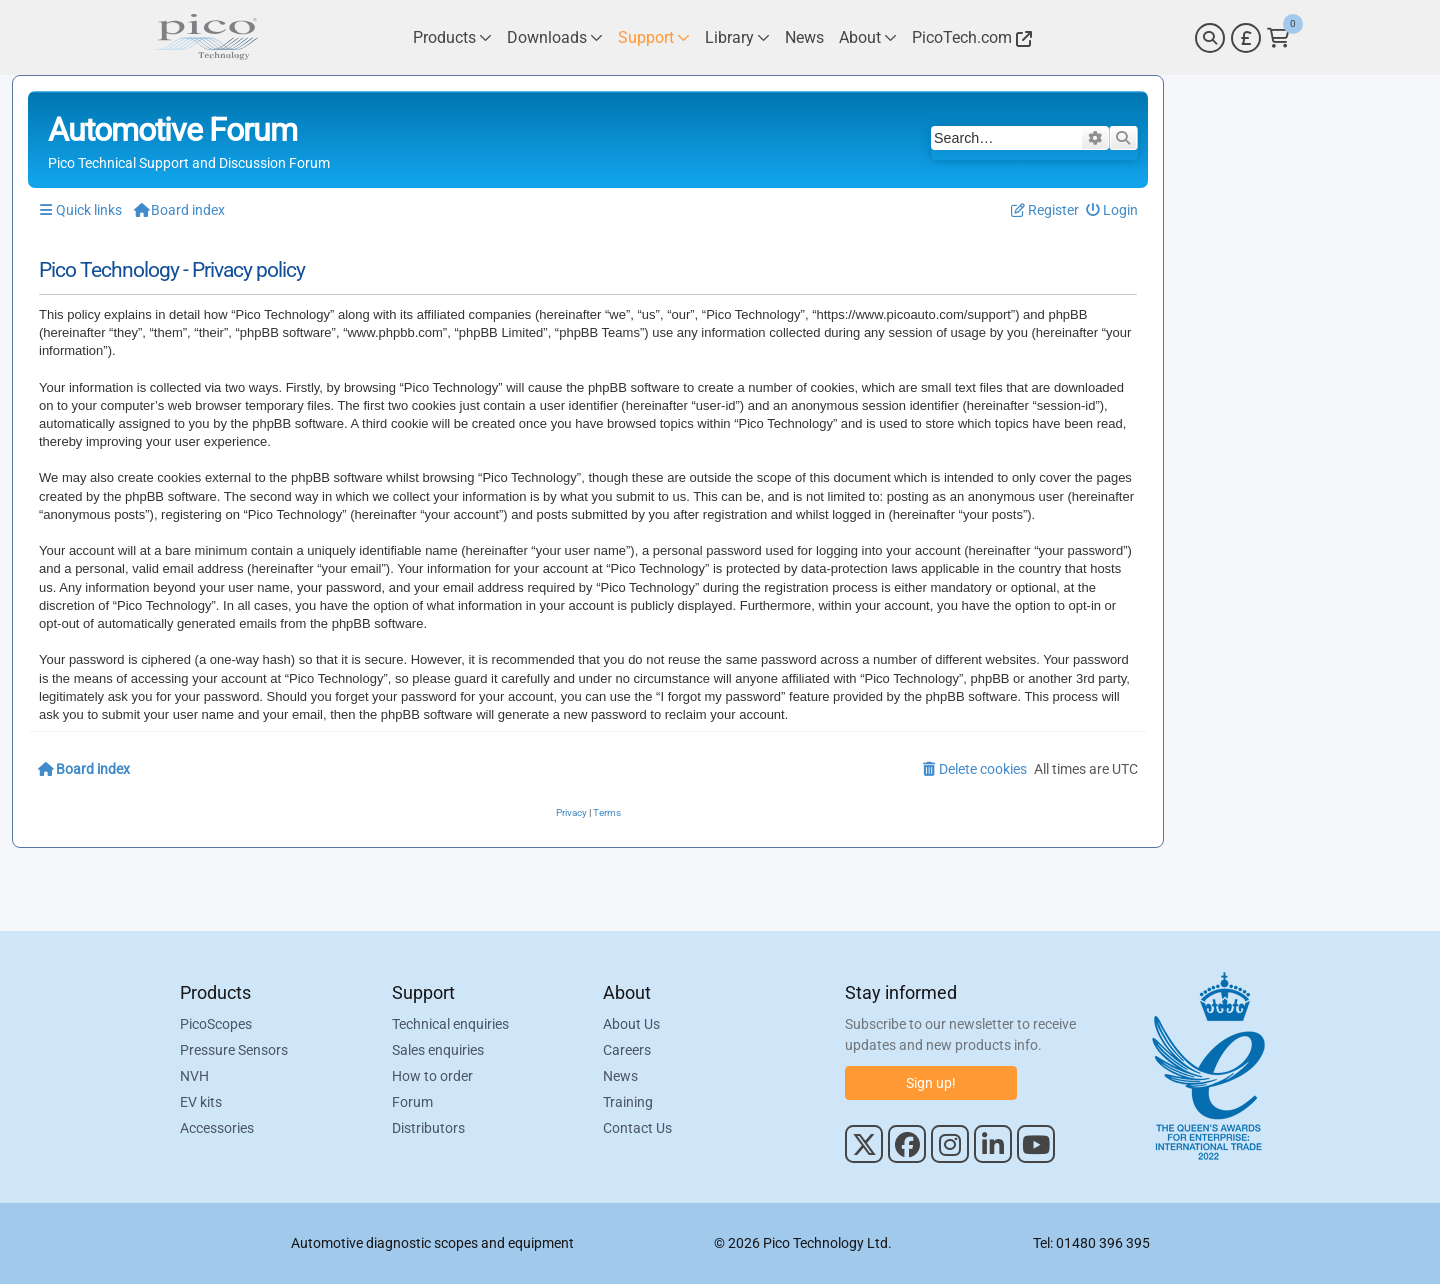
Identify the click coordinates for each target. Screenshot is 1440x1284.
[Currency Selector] (1246, 38)
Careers (627, 1050)
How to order (432, 1076)
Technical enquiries (450, 1024)
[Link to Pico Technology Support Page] (654, 37)
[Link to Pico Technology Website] (969, 37)
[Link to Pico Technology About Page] (868, 37)
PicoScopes (216, 1024)
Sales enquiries (438, 1050)
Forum (412, 1102)
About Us (631, 1024)
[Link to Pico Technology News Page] (804, 37)
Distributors (428, 1128)
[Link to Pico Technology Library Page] (737, 37)
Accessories (217, 1128)
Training (628, 1102)
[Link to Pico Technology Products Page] (452, 37)
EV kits (201, 1102)
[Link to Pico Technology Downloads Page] (555, 37)
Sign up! (931, 1083)
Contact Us (637, 1128)
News (620, 1076)
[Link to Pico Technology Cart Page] (1278, 38)
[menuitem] (1112, 210)
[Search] (1210, 38)
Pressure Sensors (234, 1050)
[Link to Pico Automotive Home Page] (205, 37)
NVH (194, 1076)
